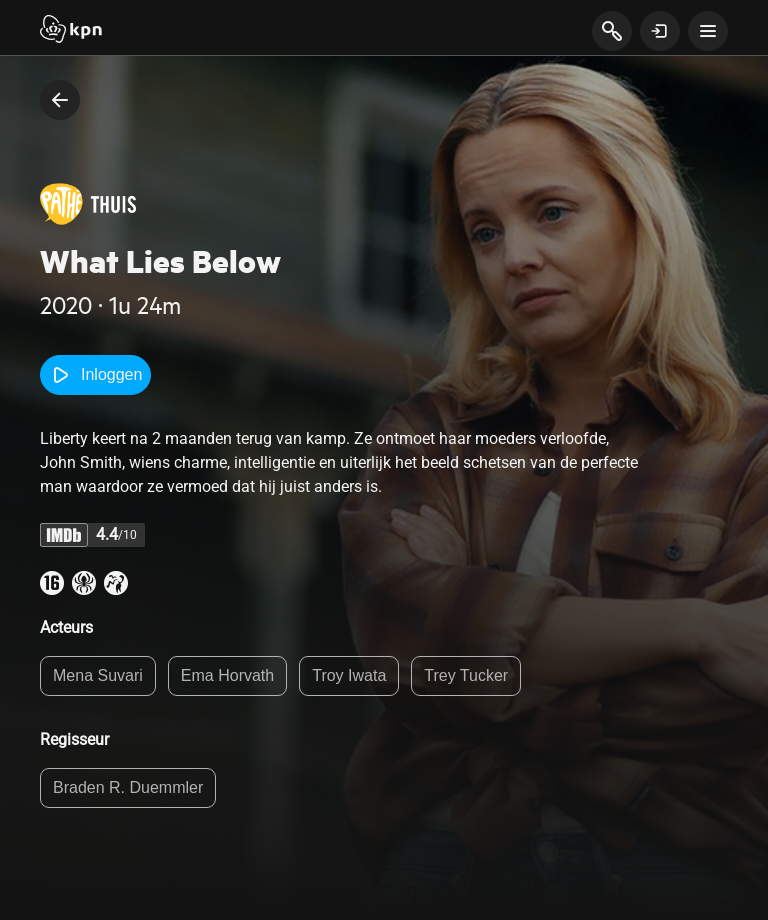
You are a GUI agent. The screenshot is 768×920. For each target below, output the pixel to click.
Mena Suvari (98, 675)
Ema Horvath (227, 675)
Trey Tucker (466, 675)
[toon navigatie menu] (708, 31)
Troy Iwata (349, 675)
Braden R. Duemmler (128, 787)
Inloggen (95, 375)
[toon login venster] (660, 31)
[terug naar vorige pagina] (60, 100)
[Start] (71, 31)
